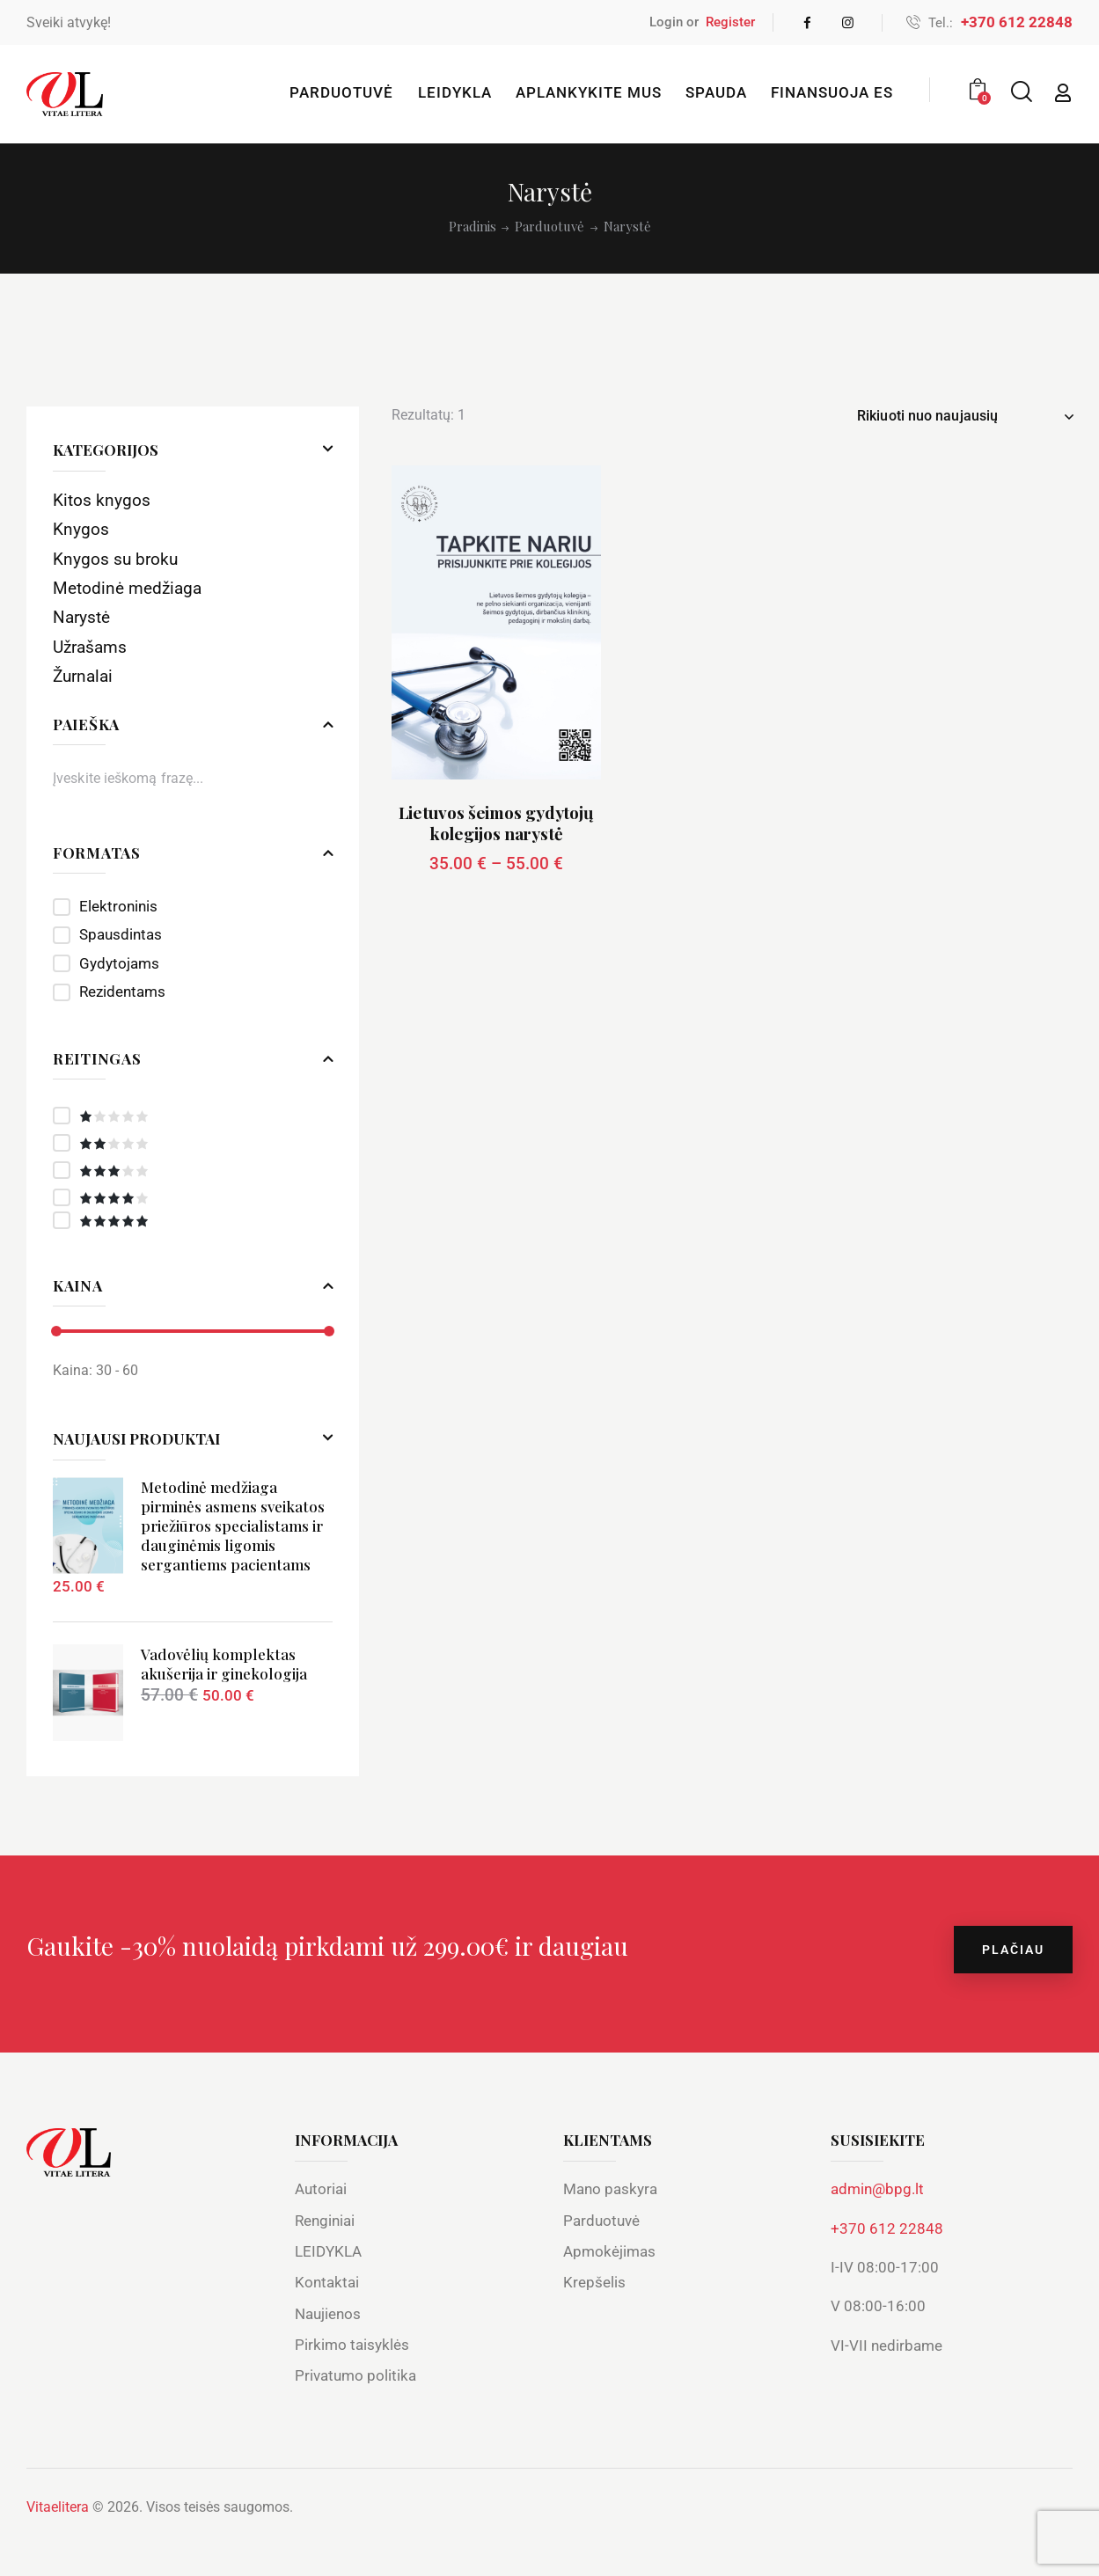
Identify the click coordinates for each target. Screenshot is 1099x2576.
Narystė (81, 617)
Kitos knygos (101, 500)
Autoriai (321, 2189)
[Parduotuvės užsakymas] (965, 416)
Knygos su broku (115, 559)
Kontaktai (327, 2282)
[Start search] (1020, 92)
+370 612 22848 (887, 2228)
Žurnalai (83, 676)
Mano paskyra (610, 2189)
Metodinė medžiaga (127, 588)
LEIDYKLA (328, 2251)
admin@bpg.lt (877, 2189)
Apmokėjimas (609, 2251)
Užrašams (90, 647)
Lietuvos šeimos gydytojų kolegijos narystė (497, 823)
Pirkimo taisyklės (352, 2344)
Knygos (81, 529)
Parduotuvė (549, 226)
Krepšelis (594, 2282)
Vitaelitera (57, 2507)
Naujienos (328, 2314)
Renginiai (325, 2220)
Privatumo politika (355, 2375)
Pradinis (472, 226)
